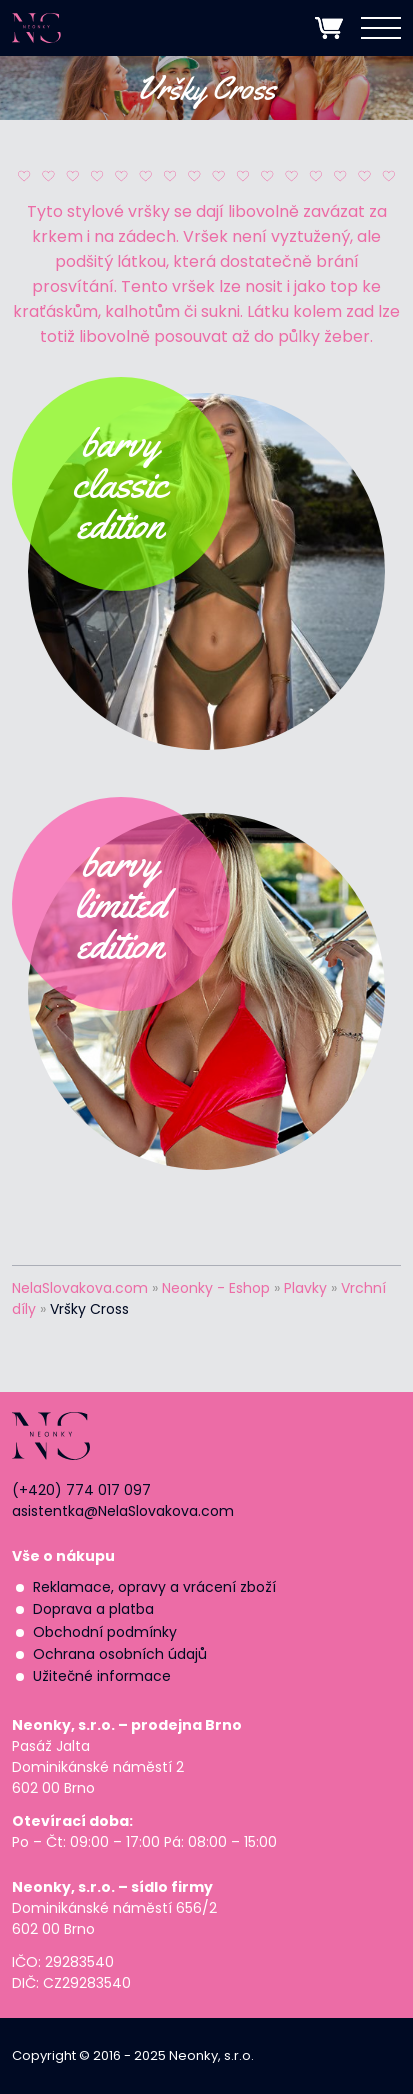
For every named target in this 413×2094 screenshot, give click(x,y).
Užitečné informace (102, 1676)
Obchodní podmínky (105, 1632)
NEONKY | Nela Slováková (56, 28)
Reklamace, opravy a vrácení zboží (154, 1587)
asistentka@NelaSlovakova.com (123, 1511)
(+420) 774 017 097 (81, 1490)
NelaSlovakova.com (80, 1288)
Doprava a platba (93, 1609)
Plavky (305, 1288)
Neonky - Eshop (216, 1288)
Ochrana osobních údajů (120, 1654)
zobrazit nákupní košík (329, 28)
